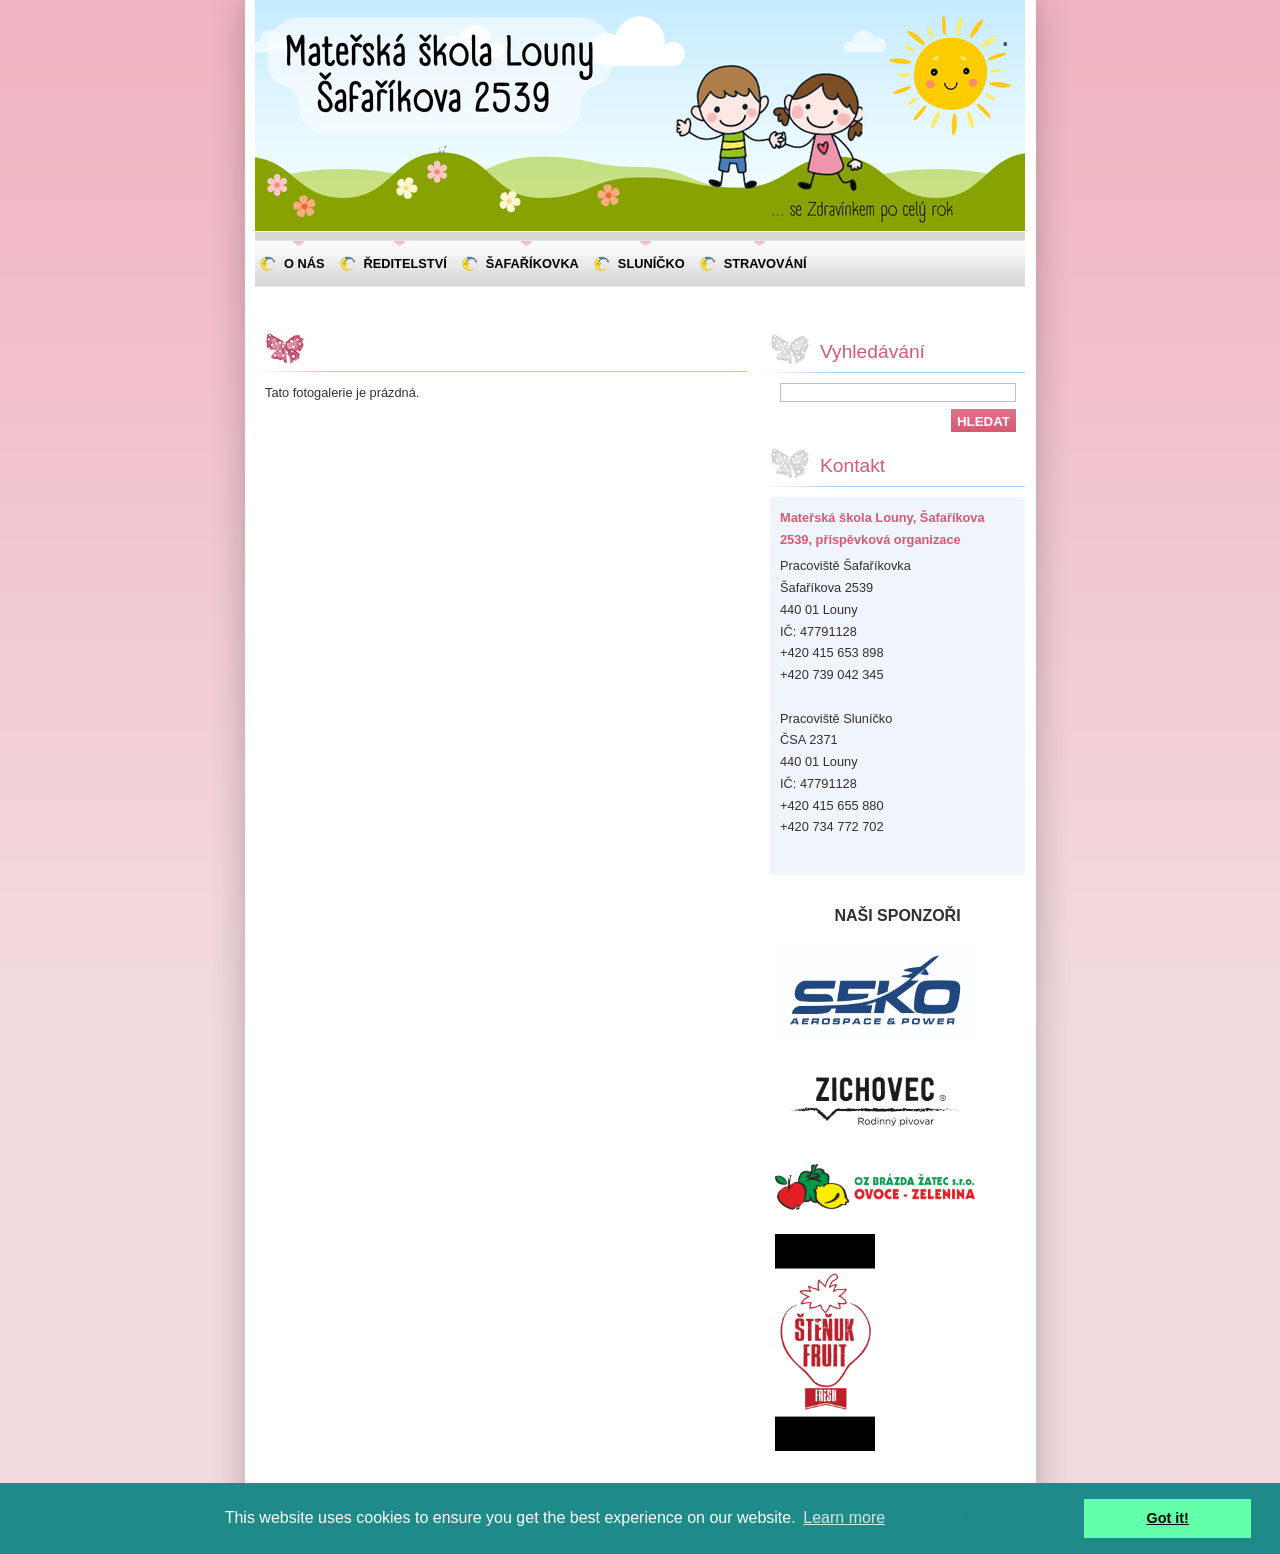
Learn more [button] (844, 1517)
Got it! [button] (1168, 1518)
